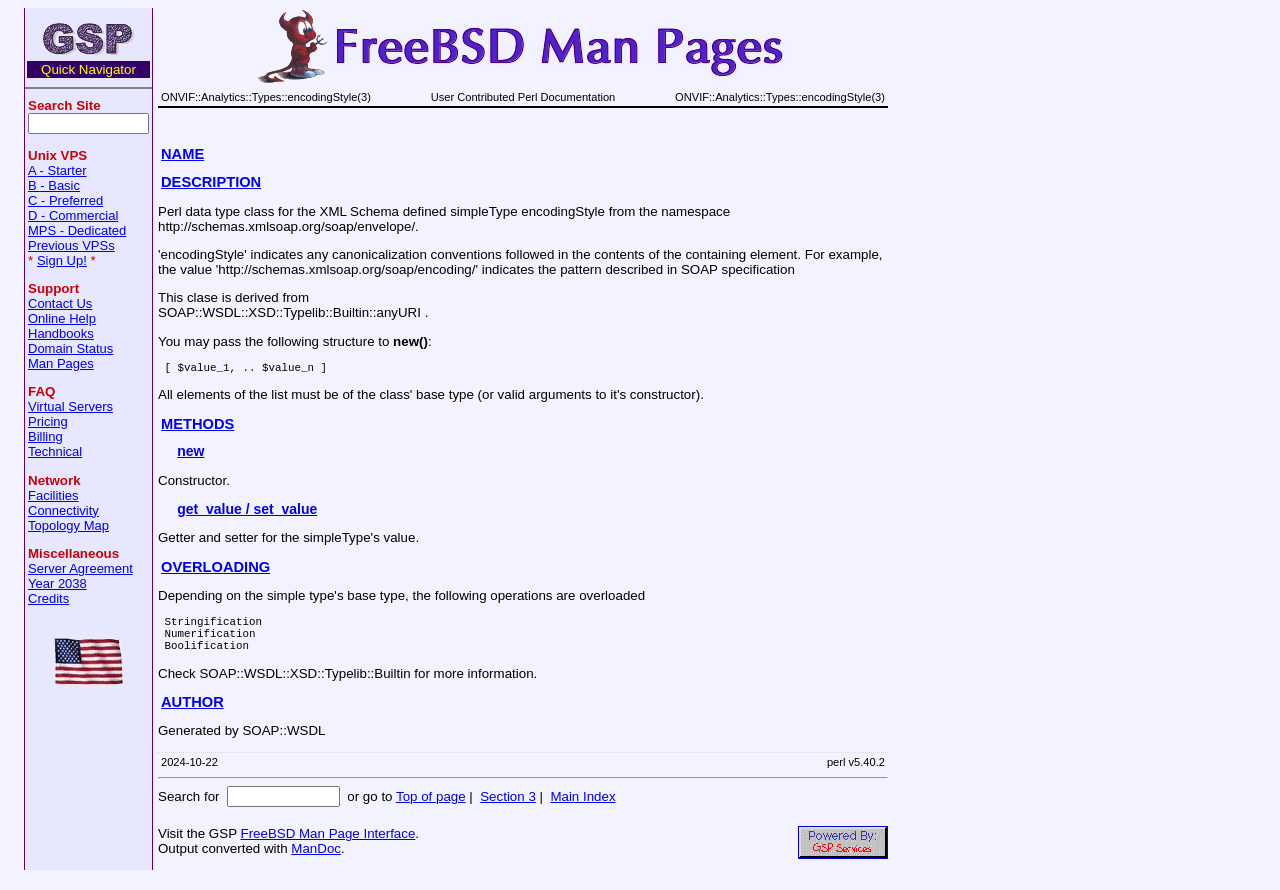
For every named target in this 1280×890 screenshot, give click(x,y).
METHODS (197, 427)
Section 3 (508, 808)
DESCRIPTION (211, 182)
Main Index (582, 808)
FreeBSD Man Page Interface (327, 845)
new (190, 454)
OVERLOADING (215, 570)
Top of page (431, 808)
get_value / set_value (247, 512)
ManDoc (316, 860)
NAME (182, 154)
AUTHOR (192, 714)
